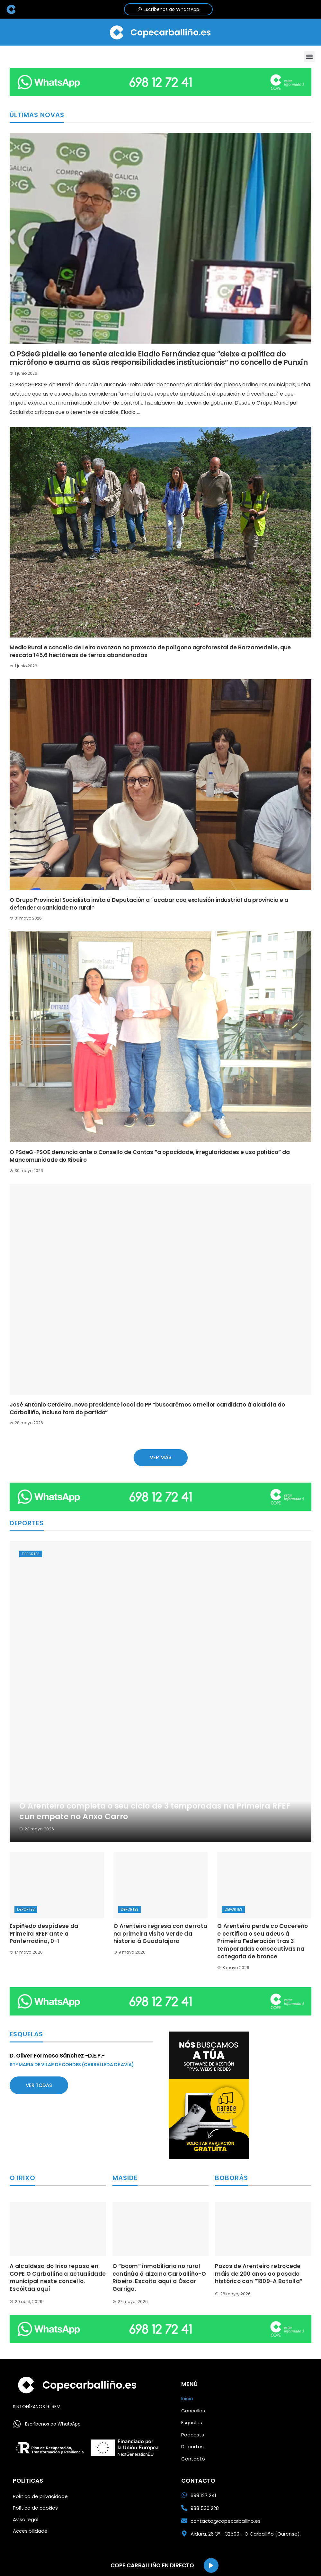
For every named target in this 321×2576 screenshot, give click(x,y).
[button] (309, 56)
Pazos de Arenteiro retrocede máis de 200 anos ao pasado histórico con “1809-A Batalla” (258, 2273)
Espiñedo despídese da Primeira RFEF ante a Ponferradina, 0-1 (44, 1933)
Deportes (31, 1553)
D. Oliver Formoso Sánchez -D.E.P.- (57, 2055)
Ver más (161, 1457)
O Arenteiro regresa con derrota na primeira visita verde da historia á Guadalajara (160, 1933)
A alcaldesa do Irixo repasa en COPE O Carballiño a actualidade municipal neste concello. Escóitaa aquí (58, 2277)
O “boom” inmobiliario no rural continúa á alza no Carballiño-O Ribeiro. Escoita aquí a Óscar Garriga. (159, 2277)
